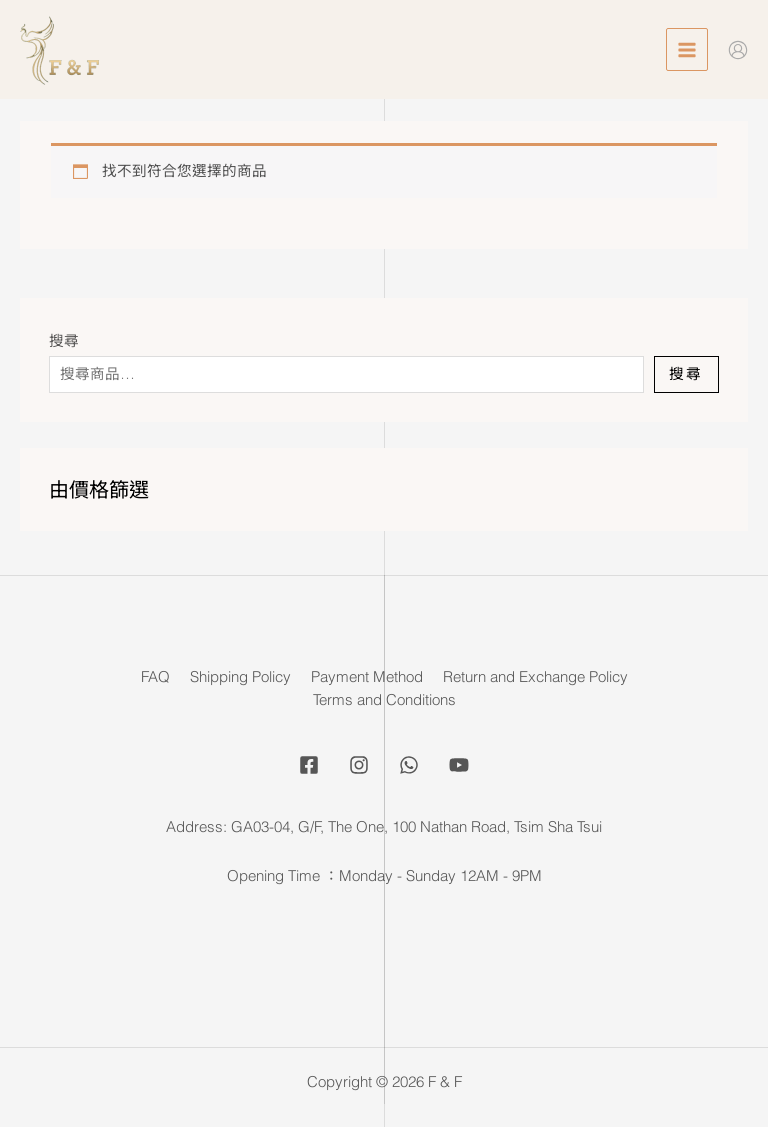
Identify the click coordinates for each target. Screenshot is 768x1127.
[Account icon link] (738, 50)
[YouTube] (459, 765)
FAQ (155, 677)
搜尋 (64, 341)
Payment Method (367, 677)
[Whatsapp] (409, 765)
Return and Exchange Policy (535, 677)
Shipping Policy (240, 677)
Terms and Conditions (384, 700)
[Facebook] (309, 765)
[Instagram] (359, 765)
